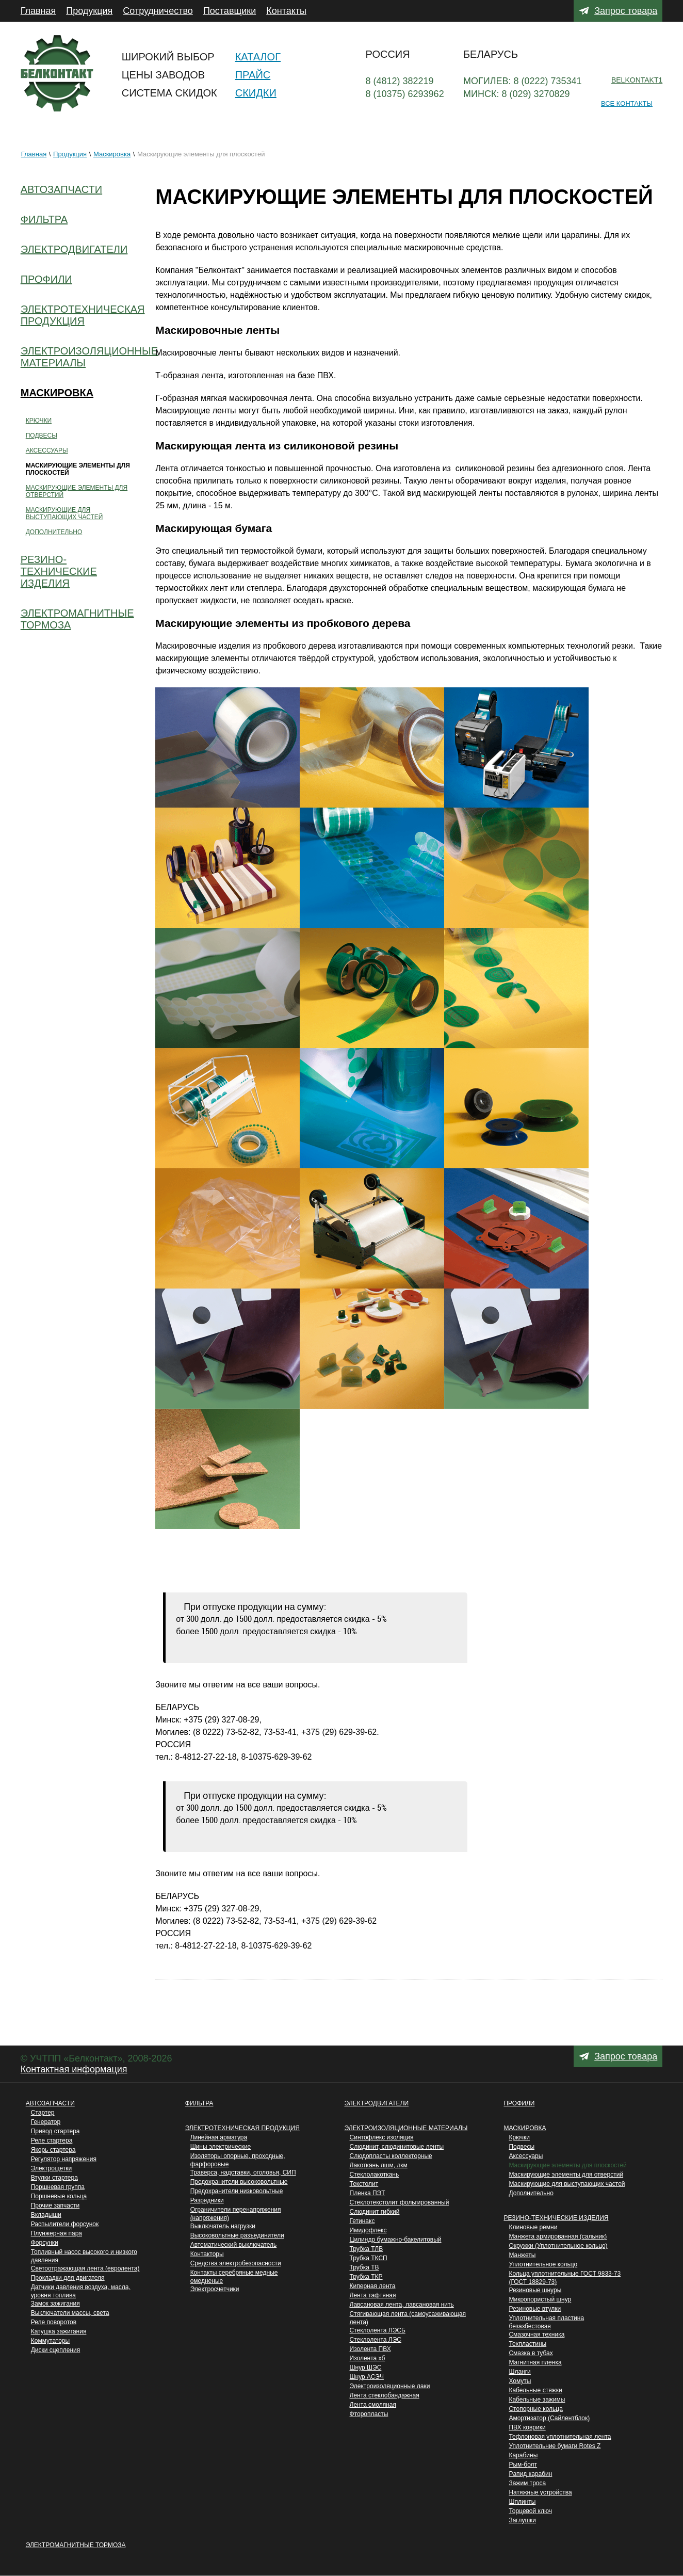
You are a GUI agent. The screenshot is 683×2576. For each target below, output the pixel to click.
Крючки (519, 2137)
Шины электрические (220, 2146)
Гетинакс (362, 2221)
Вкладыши (46, 2214)
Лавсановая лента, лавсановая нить (402, 2304)
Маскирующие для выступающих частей (567, 2183)
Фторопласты (369, 2414)
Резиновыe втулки (535, 2308)
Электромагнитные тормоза (76, 2545)
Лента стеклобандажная (384, 2395)
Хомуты (520, 2381)
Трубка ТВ (364, 2267)
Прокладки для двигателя (68, 2277)
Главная (38, 11)
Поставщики (229, 11)
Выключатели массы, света (70, 2312)
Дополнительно (531, 2193)
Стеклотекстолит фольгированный (399, 2202)
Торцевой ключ (530, 2511)
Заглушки (522, 2520)
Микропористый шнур (540, 2299)
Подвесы (521, 2146)
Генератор (45, 2122)
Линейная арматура (219, 2137)
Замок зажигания (55, 2303)
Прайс (253, 75)
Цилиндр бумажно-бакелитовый (396, 2239)
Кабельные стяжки (535, 2390)
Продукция (89, 11)
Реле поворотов (53, 2322)
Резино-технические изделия (555, 2217)
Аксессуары (526, 2156)
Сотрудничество (158, 11)
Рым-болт (523, 2464)
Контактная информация (74, 2069)
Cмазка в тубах (530, 2353)
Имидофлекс (368, 2230)
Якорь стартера (53, 2149)
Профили (518, 2103)
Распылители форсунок (65, 2224)
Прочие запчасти (55, 2205)
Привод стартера (55, 2131)
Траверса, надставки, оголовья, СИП (243, 2172)
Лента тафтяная (373, 2295)
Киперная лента (373, 2286)
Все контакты (627, 103)
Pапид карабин (530, 2473)
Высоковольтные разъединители (237, 2235)
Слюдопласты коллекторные (391, 2156)
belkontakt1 (636, 80)
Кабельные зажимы (537, 2399)
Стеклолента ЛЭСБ (377, 2330)
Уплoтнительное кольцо (543, 2264)
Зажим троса (527, 2483)
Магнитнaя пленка (535, 2362)
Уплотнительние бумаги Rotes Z (554, 2446)
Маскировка (112, 154)
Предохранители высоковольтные (239, 2181)
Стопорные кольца (535, 2408)
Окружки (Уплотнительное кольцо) (558, 2245)
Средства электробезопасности (235, 2263)
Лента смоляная (373, 2404)
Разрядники (207, 2200)
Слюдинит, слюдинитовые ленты (397, 2146)
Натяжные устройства (540, 2492)
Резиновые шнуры (535, 2290)
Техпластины (527, 2343)
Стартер (43, 2112)
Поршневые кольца (59, 2196)
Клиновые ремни (533, 2227)
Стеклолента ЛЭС (375, 2339)
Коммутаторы (50, 2340)
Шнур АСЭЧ (367, 2376)
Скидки (256, 93)
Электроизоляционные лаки (390, 2386)
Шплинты (522, 2501)
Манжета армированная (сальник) (558, 2236)
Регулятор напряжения (63, 2159)
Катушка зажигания (59, 2331)
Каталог (258, 56)
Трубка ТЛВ (366, 2248)
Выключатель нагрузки (222, 2226)
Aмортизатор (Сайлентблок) (549, 2418)
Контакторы (207, 2254)
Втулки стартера (54, 2177)
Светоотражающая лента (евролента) (85, 2268)
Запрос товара (625, 11)
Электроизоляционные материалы (406, 2128)
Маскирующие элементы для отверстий (566, 2174)
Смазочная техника (536, 2334)
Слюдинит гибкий (375, 2211)
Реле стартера (52, 2140)
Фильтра (199, 2103)
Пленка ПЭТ (367, 2193)
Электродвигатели (377, 2103)
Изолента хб (367, 2358)
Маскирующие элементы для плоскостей (567, 2165)
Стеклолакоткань (374, 2174)
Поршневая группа (58, 2187)
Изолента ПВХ (370, 2349)
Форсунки (44, 2242)
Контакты (286, 11)
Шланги (519, 2371)
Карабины (523, 2455)
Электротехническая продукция (242, 2128)
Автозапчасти (50, 2103)
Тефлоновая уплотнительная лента (560, 2436)
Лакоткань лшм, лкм (379, 2165)
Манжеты (522, 2255)
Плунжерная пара (56, 2233)
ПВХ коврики (527, 2427)
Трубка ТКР (366, 2276)
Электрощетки (51, 2168)
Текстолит (364, 2183)
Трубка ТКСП (368, 2258)
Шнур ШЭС (366, 2367)
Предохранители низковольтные (236, 2191)
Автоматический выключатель (233, 2244)
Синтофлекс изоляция (382, 2137)
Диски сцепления (55, 2350)
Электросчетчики (214, 2289)
